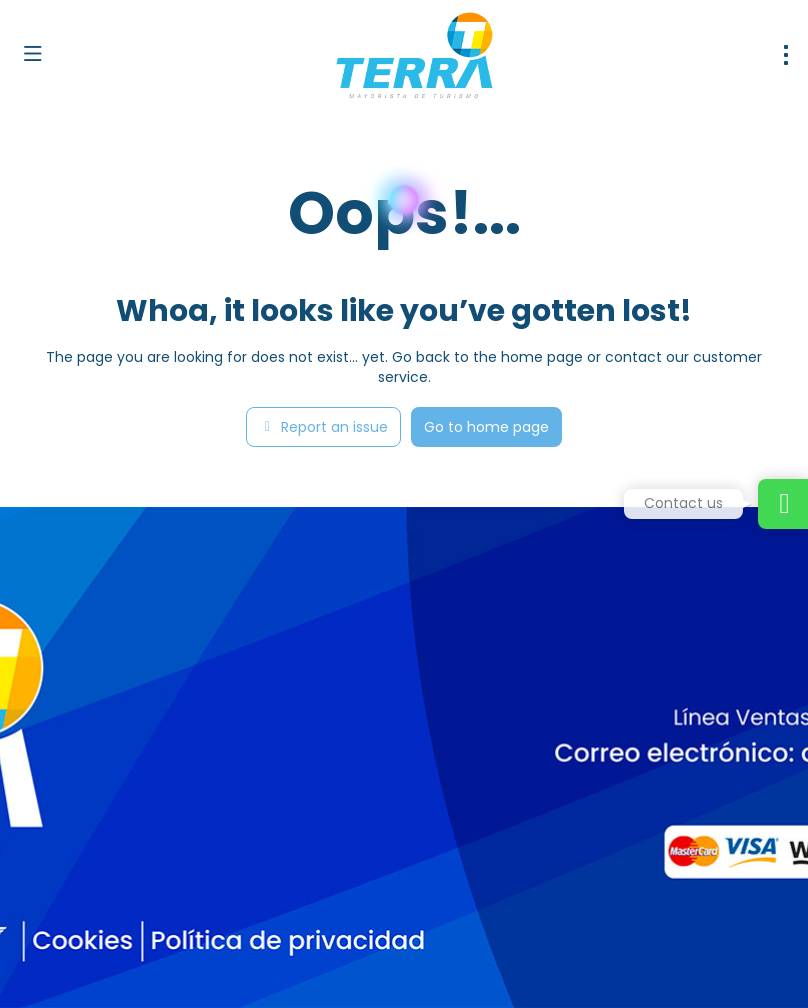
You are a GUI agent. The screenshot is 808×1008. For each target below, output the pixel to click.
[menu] (786, 55)
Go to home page (486, 427)
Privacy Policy (418, 968)
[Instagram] (87, 917)
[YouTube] (132, 917)
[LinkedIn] (177, 917)
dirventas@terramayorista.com (127, 787)
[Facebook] (42, 917)
